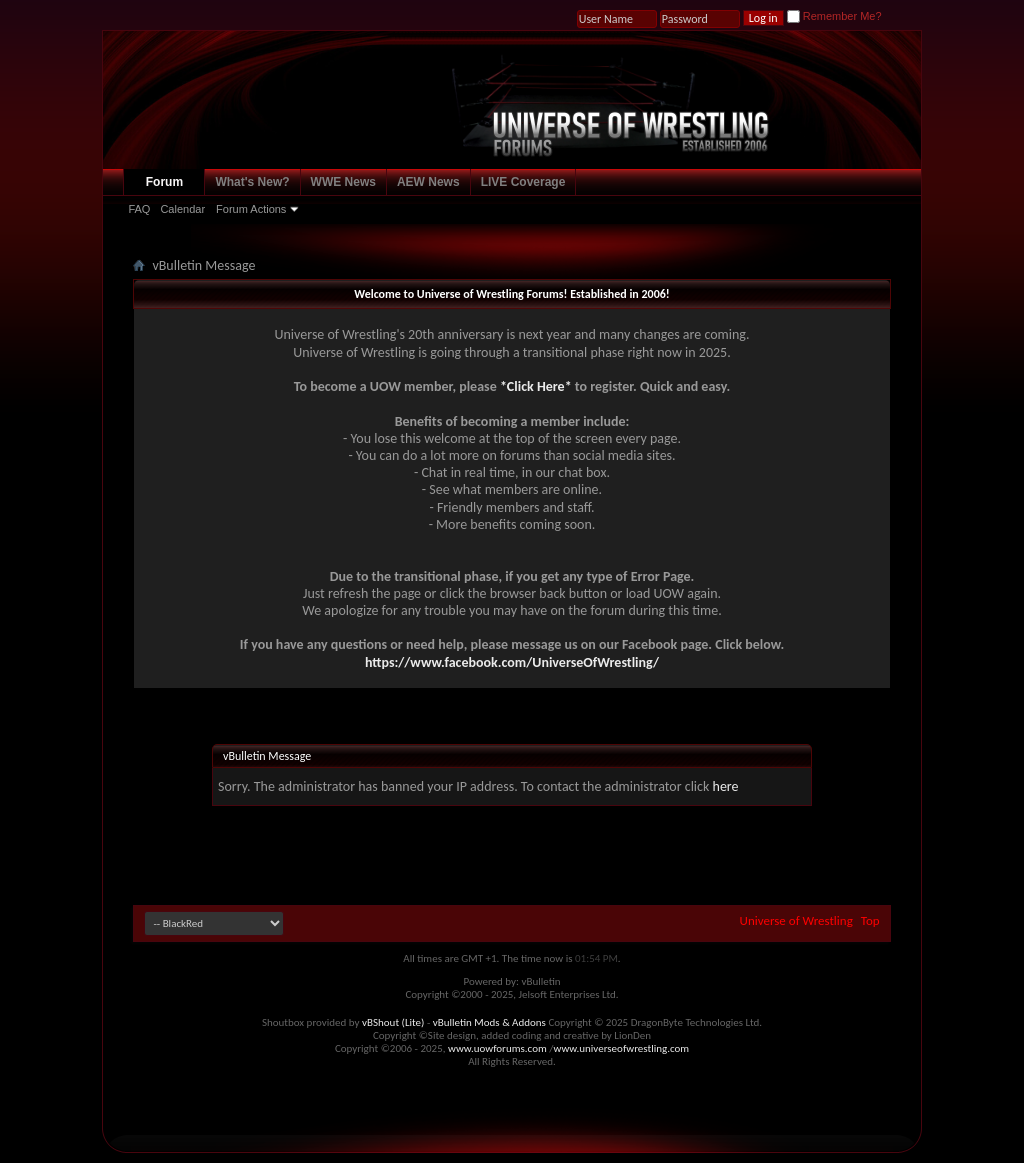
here (726, 786)
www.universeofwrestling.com (622, 1048)
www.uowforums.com (497, 1048)
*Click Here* (536, 386)
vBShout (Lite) (393, 1022)
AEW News (428, 182)
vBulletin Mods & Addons (489, 1022)
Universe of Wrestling (796, 920)
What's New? (252, 182)
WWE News (343, 182)
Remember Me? (834, 16)
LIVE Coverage (523, 182)
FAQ (139, 209)
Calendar (182, 209)
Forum (164, 182)
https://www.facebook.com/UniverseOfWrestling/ (512, 662)
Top (870, 920)
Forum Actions (251, 209)
